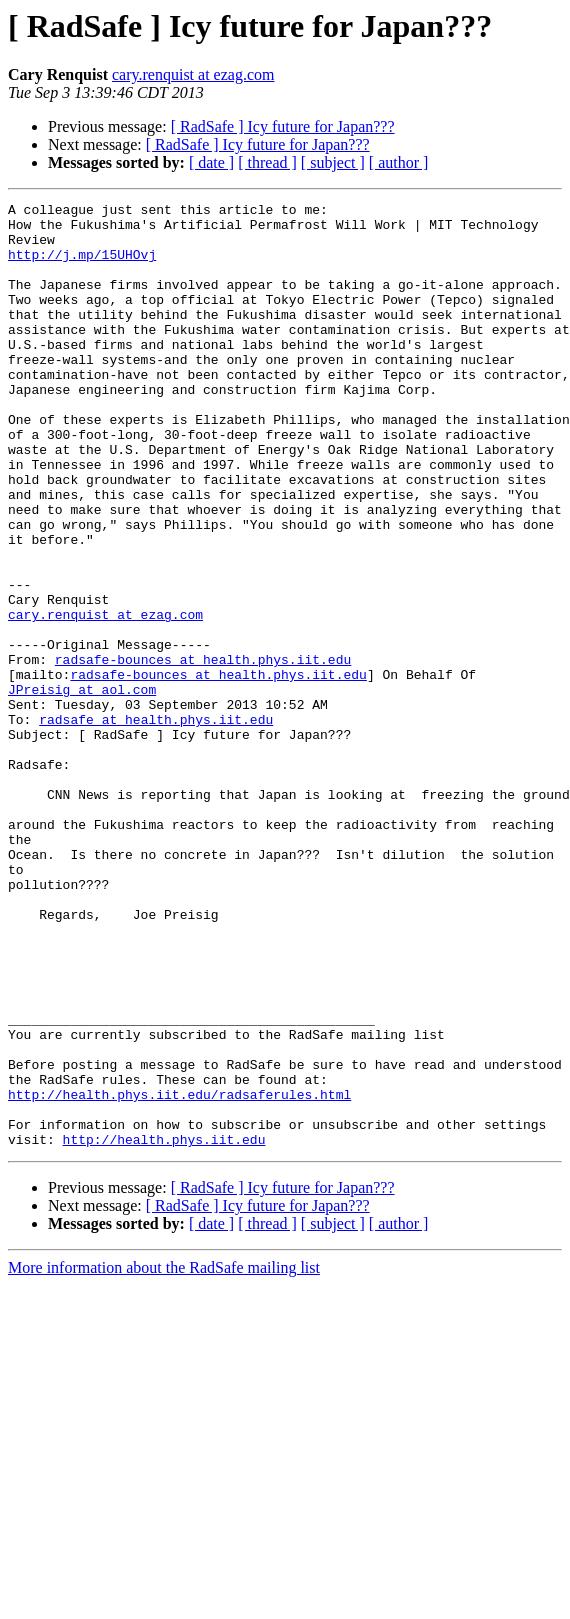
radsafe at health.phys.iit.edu (156, 824)
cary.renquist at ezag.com (193, 74)
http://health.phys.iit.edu (164, 1328)
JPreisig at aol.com (82, 788)
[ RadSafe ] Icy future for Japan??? (283, 126)
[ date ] (211, 162)
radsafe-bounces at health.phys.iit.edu (203, 752)
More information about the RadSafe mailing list (164, 1456)
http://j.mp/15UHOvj (82, 266)
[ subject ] (333, 162)
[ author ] (399, 162)
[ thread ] (267, 162)
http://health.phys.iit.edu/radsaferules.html (179, 1274)
